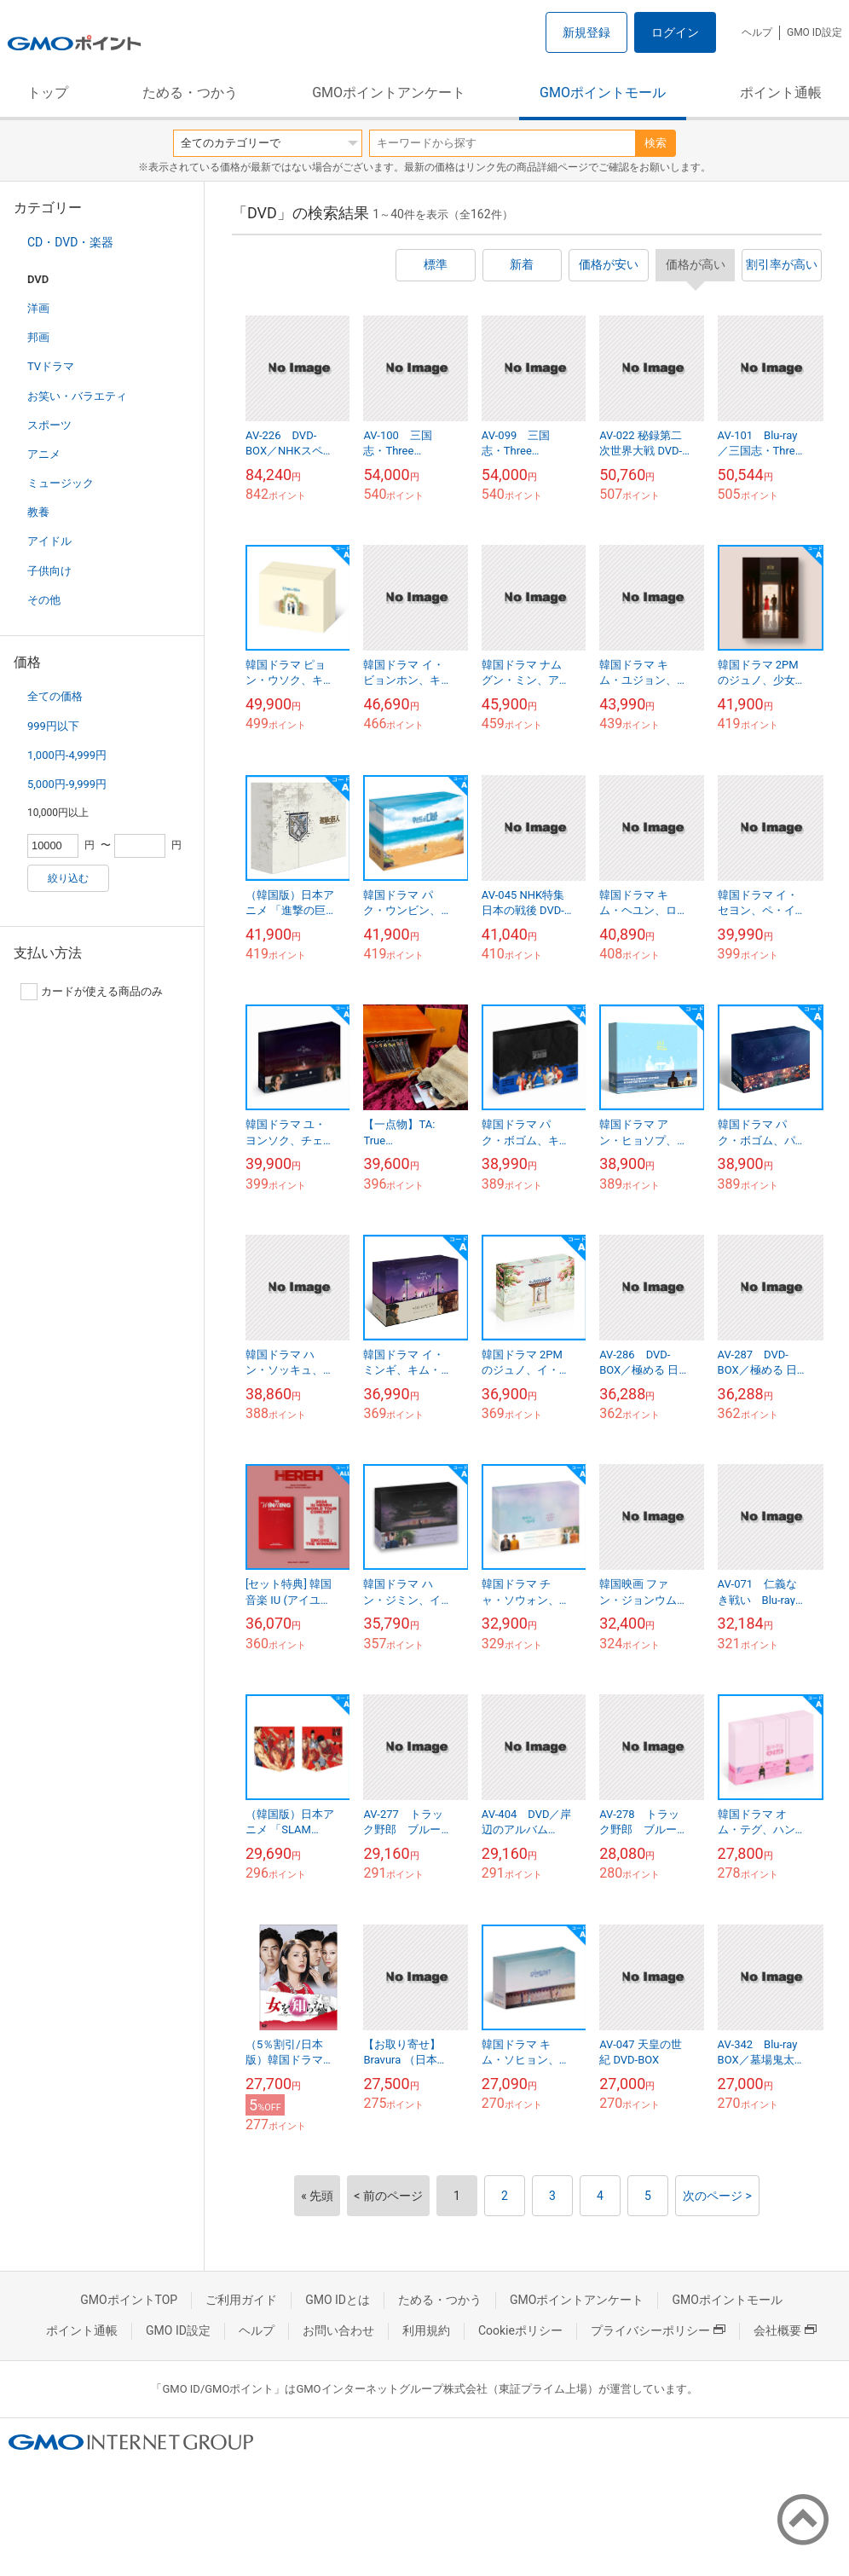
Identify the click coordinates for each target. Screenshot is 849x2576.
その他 (44, 599)
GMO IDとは (337, 2300)
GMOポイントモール (603, 92)
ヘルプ (757, 32)
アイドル (49, 541)
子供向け (49, 570)
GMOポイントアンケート (388, 92)
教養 (38, 512)
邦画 (38, 337)
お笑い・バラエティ (77, 396)
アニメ (44, 454)
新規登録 (586, 32)
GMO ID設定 (814, 32)
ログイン (675, 32)
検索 (655, 142)
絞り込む (68, 878)
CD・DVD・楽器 (70, 242)
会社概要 (785, 2330)
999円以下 (53, 726)
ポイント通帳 (781, 92)
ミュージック (60, 483)
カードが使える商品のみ (91, 991)
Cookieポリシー (520, 2330)
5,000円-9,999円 (67, 784)
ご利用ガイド (241, 2300)
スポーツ (49, 425)
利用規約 (426, 2330)
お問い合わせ (338, 2330)
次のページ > (717, 2196)
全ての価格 (55, 696)
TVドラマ (50, 366)
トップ (47, 92)
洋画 (38, 308)
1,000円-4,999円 (67, 755)
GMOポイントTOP (128, 2300)
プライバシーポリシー (658, 2330)
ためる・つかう (190, 92)
